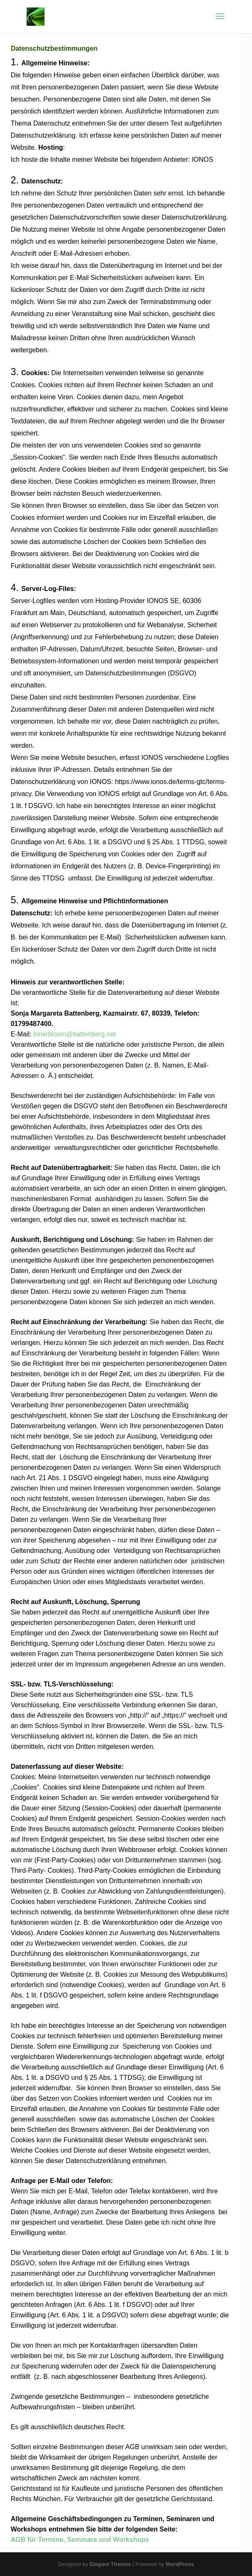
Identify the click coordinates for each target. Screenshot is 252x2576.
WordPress (180, 2564)
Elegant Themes (110, 2564)
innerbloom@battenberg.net (75, 1034)
